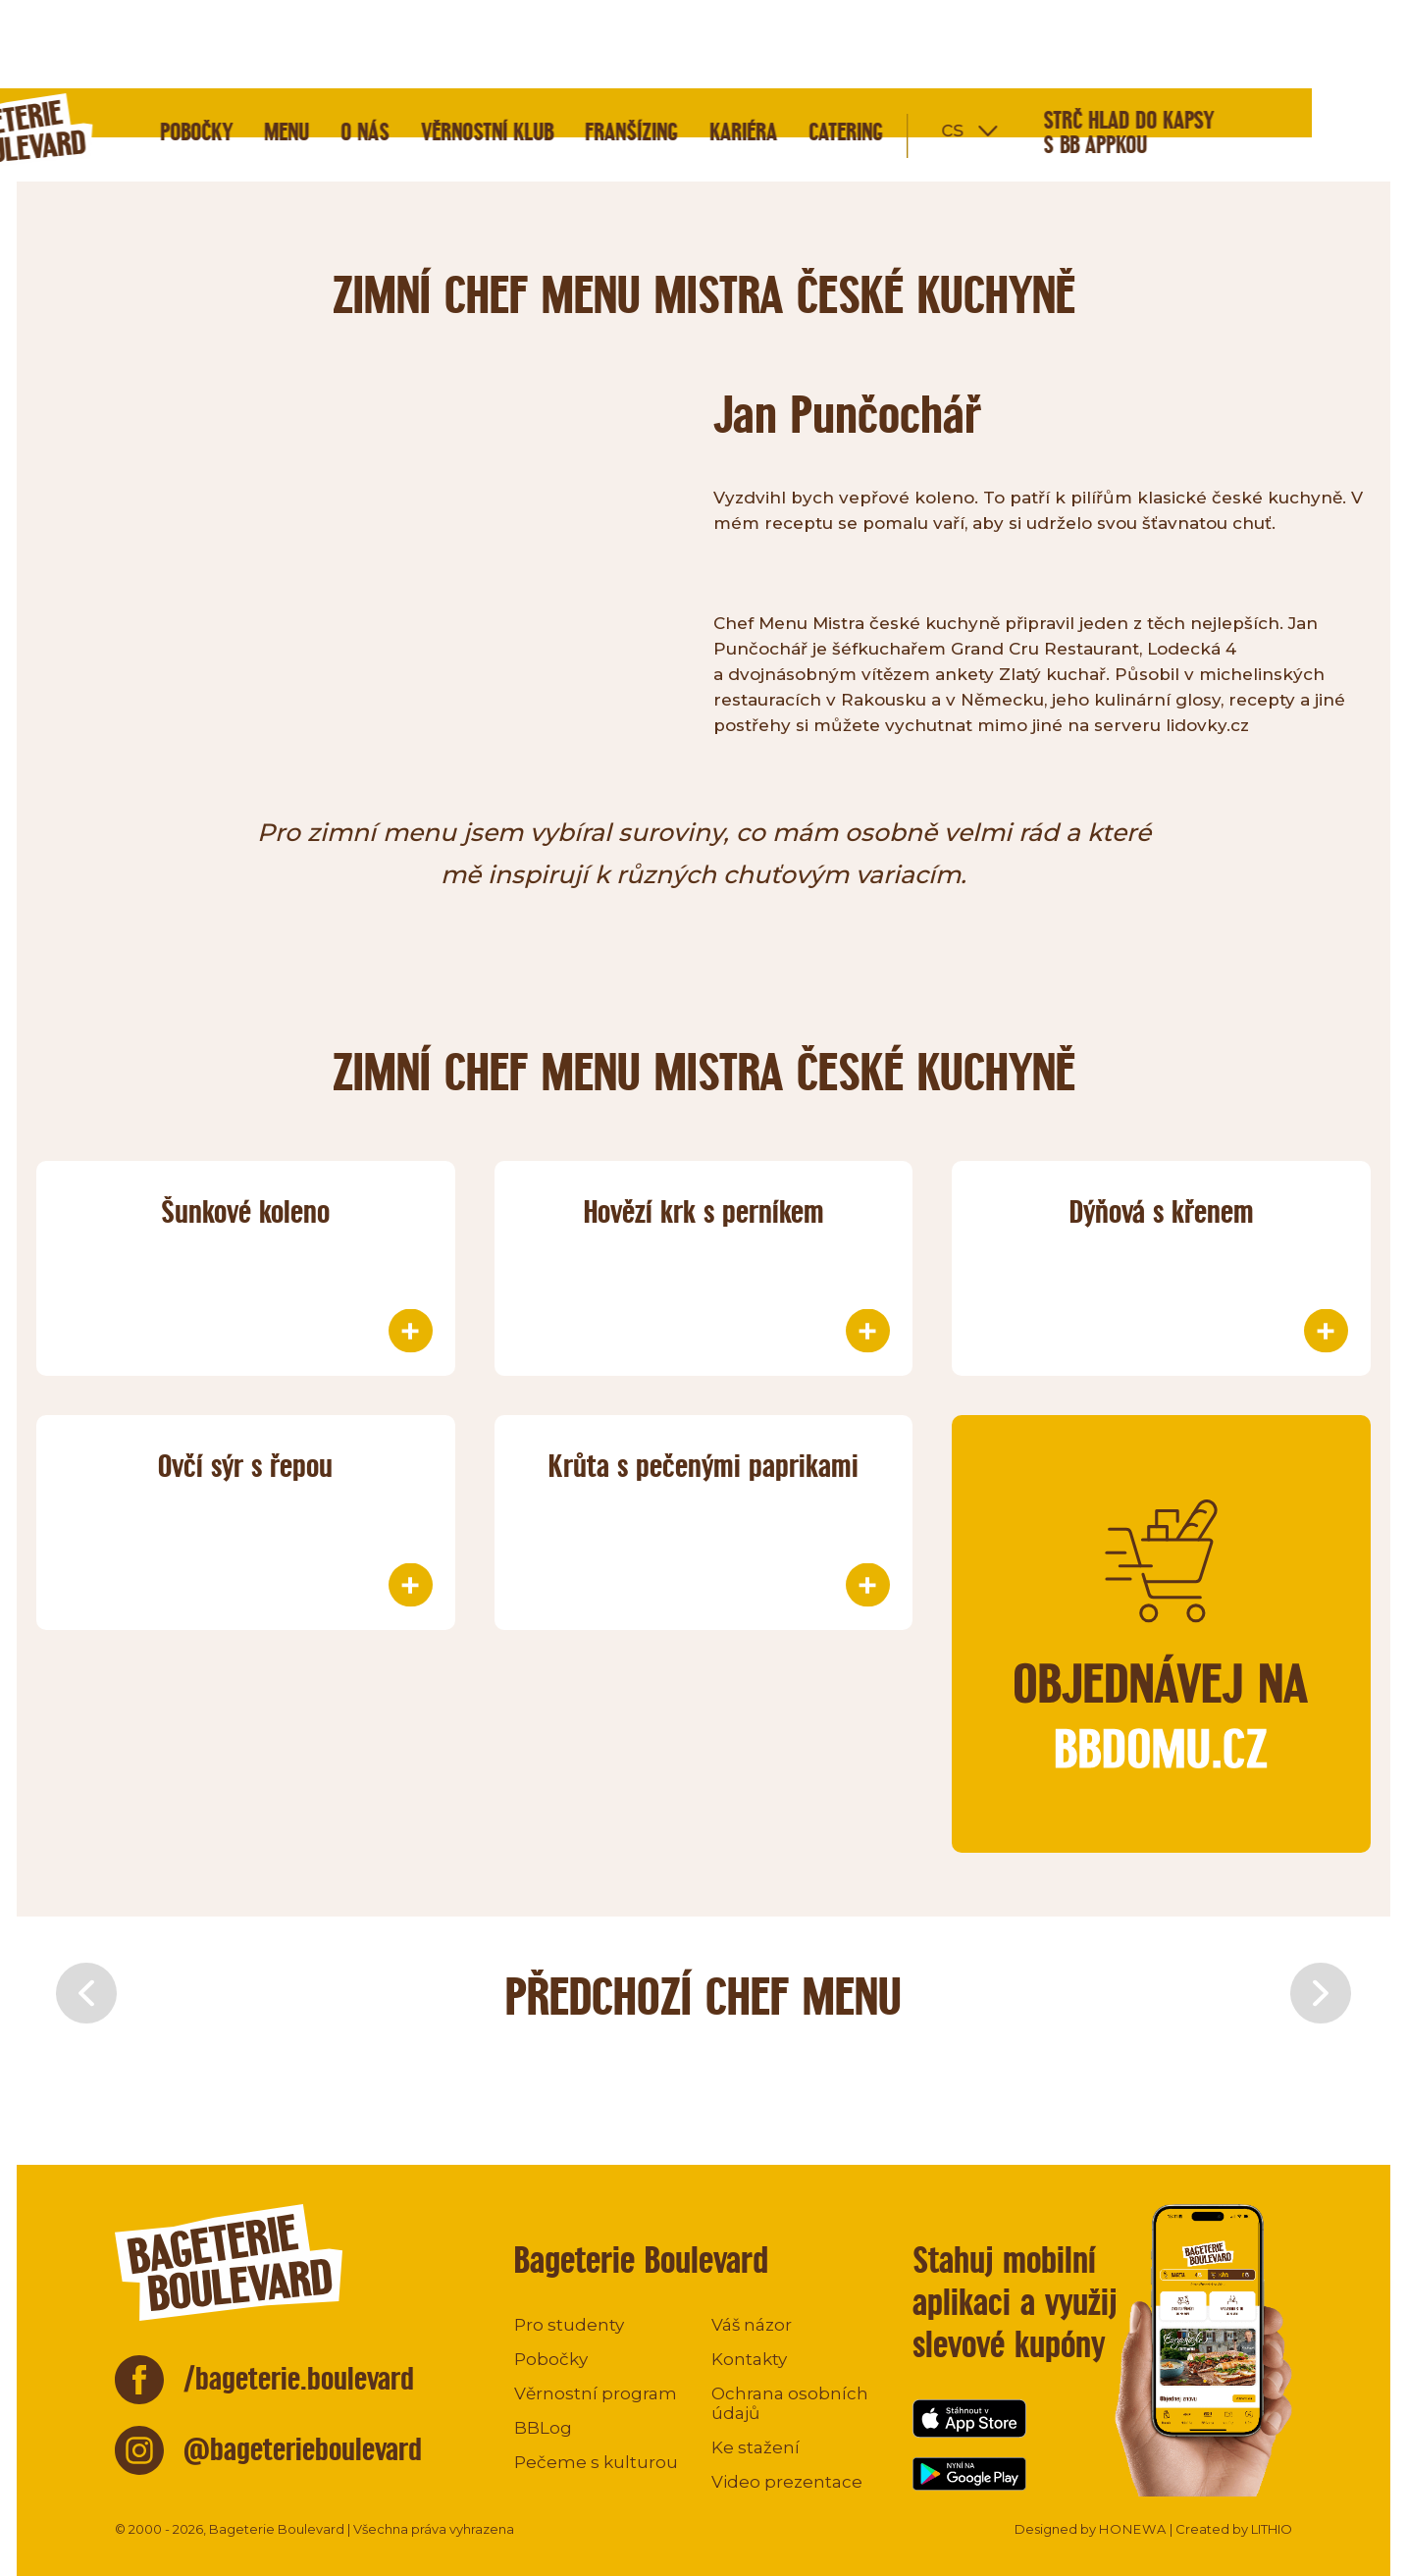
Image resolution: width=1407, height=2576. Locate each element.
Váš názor (751, 2325)
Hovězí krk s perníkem (704, 1211)
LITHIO (1271, 2529)
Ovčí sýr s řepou (245, 1465)
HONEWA (1133, 2529)
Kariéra (838, 43)
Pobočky (291, 43)
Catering (941, 43)
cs (1047, 40)
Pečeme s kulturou (596, 2462)
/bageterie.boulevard (298, 2378)
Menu (381, 43)
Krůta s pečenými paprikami (703, 1465)
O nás (460, 43)
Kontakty (749, 2359)
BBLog (543, 2428)
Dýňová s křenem (1161, 1211)
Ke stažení (755, 2447)
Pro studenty (569, 2325)
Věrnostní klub (582, 43)
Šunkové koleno (245, 1211)
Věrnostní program (595, 2393)
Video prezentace (786, 2482)
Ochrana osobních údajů (789, 2403)
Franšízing (726, 43)
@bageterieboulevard (302, 2449)
